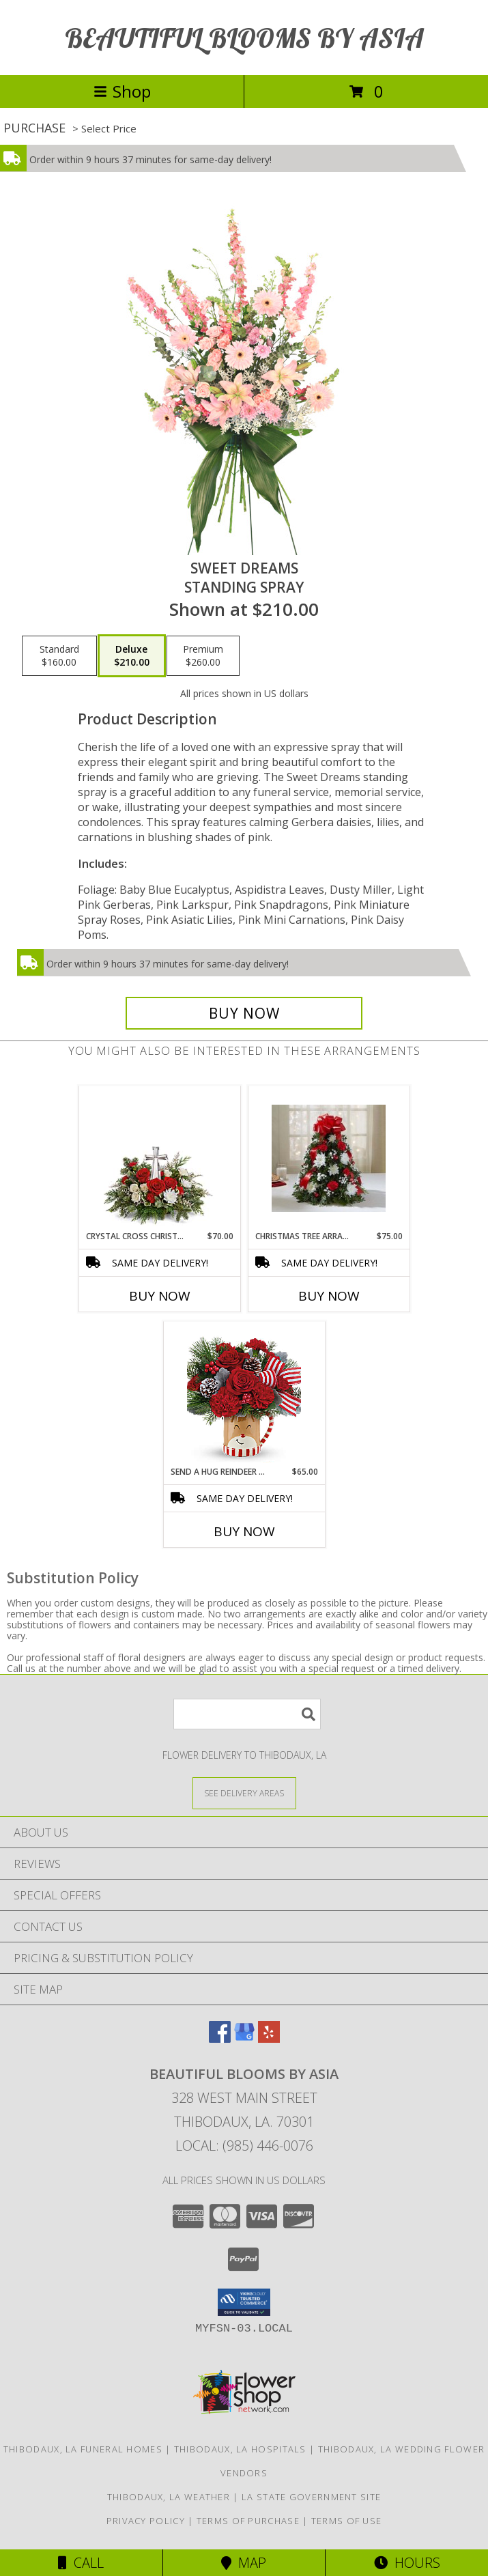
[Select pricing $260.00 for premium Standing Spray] (203, 656)
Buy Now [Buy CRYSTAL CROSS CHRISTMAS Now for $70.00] (159, 1296)
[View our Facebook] (220, 2038)
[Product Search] (247, 1714)
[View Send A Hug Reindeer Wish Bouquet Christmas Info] (244, 1393)
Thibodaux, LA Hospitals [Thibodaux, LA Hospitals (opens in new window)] (240, 2449)
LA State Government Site (311, 2497)
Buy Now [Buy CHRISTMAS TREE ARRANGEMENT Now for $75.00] (329, 1296)
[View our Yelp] (269, 2038)
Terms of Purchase (248, 2521)
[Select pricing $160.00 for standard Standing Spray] (59, 656)
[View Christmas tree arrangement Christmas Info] (329, 1158)
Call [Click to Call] (81, 2562)
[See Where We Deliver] (244, 1792)
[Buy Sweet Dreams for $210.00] (244, 1013)
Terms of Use (346, 2521)
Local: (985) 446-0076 (244, 2145)
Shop (122, 91)
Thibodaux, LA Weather (168, 2497)
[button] (244, 2302)
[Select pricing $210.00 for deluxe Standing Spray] (132, 656)
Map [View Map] (243, 2562)
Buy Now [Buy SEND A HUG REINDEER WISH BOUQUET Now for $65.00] (244, 1531)
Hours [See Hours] (407, 2562)
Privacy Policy (145, 2521)
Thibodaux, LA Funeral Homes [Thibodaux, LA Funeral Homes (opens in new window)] (82, 2449)
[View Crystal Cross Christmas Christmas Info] (159, 1158)
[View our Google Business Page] (244, 2038)
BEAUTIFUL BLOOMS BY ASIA (244, 37)
